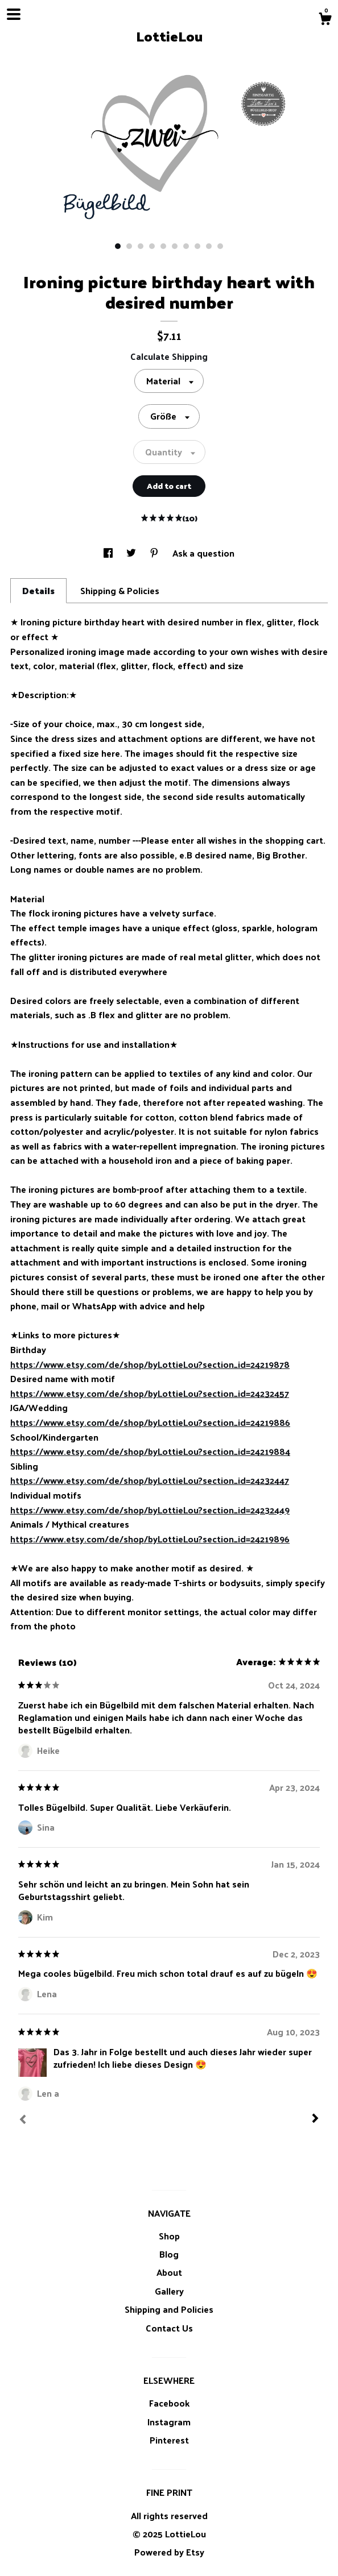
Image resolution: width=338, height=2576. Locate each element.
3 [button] (140, 246)
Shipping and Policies (169, 2309)
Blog (169, 2254)
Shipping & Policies (119, 590)
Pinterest (169, 2440)
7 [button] (186, 246)
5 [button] (163, 246)
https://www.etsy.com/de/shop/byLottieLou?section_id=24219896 (150, 1538)
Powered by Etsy (169, 2552)
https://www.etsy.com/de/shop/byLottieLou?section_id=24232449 (150, 1509)
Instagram (169, 2421)
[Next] (315, 2119)
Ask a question (203, 553)
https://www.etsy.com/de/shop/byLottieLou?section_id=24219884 (150, 1451)
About (169, 2272)
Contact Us (169, 2328)
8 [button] (197, 246)
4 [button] (152, 246)
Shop (169, 2235)
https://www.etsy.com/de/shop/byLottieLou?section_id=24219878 (150, 1364)
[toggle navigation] (13, 14)
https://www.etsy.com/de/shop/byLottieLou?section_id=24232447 (149, 1480)
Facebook (169, 2403)
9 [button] (209, 246)
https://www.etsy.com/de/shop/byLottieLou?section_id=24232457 (149, 1393)
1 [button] (118, 246)
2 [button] (129, 246)
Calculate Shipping (169, 356)
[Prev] (22, 2120)
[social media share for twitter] (132, 553)
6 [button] (175, 246)
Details (38, 590)
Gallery (169, 2291)
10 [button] (220, 246)
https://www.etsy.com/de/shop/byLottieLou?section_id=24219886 (150, 1422)
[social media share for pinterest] (155, 553)
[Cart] (325, 20)
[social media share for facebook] (109, 553)
